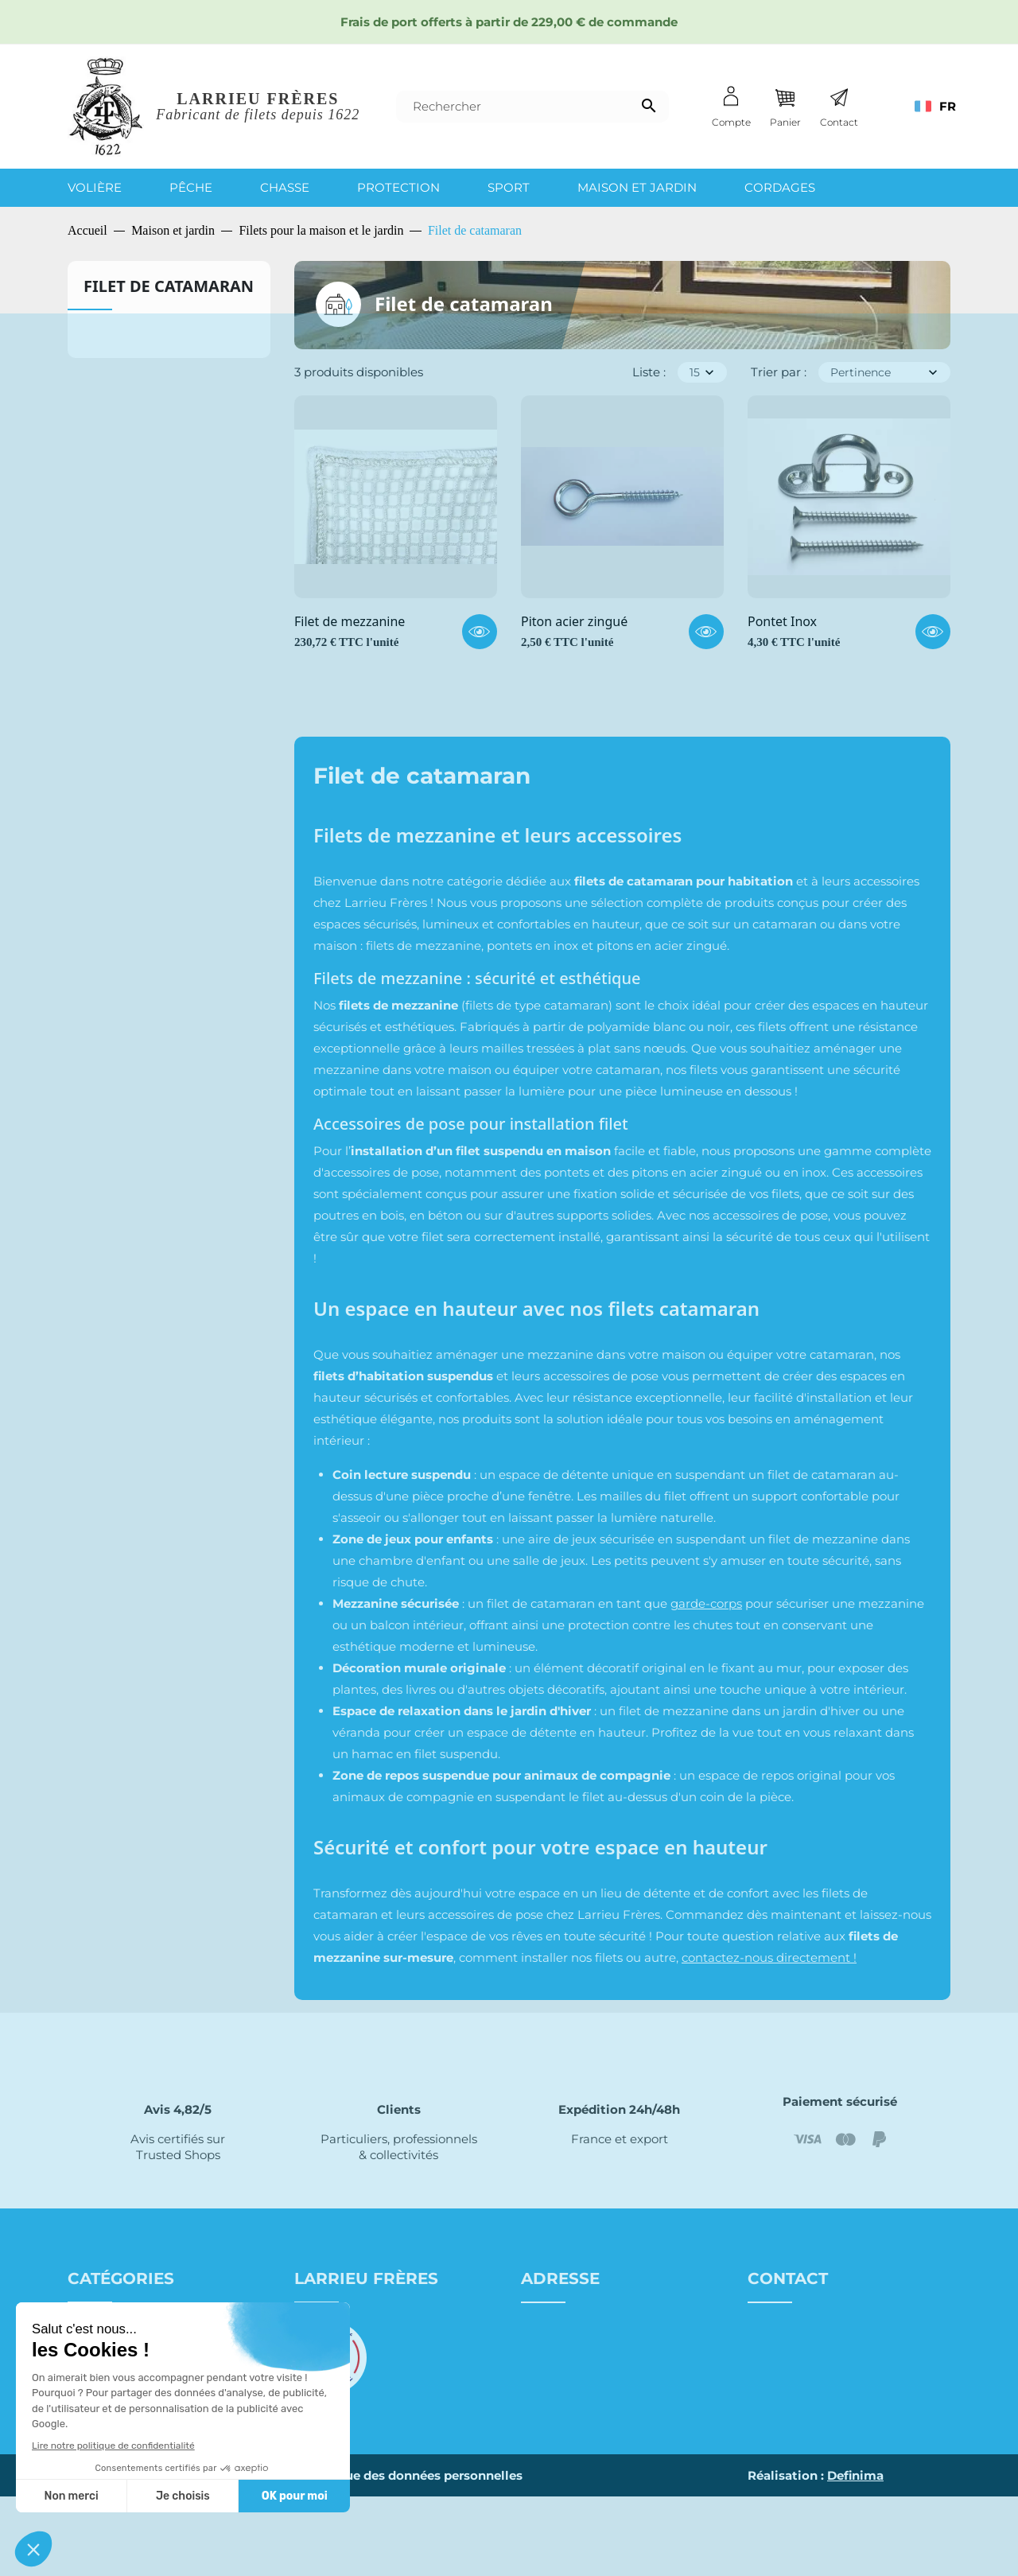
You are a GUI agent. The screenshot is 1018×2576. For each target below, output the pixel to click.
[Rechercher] (532, 107)
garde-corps (706, 1603)
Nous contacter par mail (822, 2380)
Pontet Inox (782, 622)
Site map (149, 2554)
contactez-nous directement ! (769, 1957)
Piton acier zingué (574, 622)
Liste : (649, 372)
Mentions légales (240, 2554)
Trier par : (778, 372)
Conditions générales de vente (383, 2351)
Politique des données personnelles (413, 2554)
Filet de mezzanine (349, 622)
